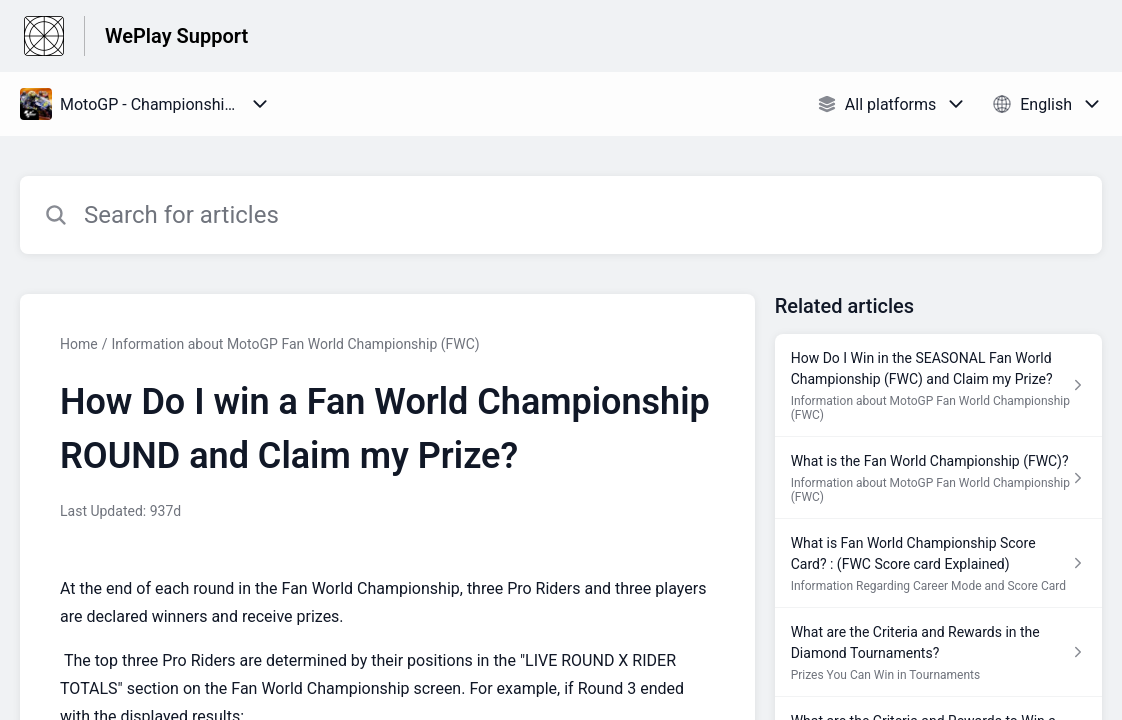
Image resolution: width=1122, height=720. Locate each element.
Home (79, 344)
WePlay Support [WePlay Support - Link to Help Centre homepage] (176, 36)
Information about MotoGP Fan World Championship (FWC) (295, 344)
